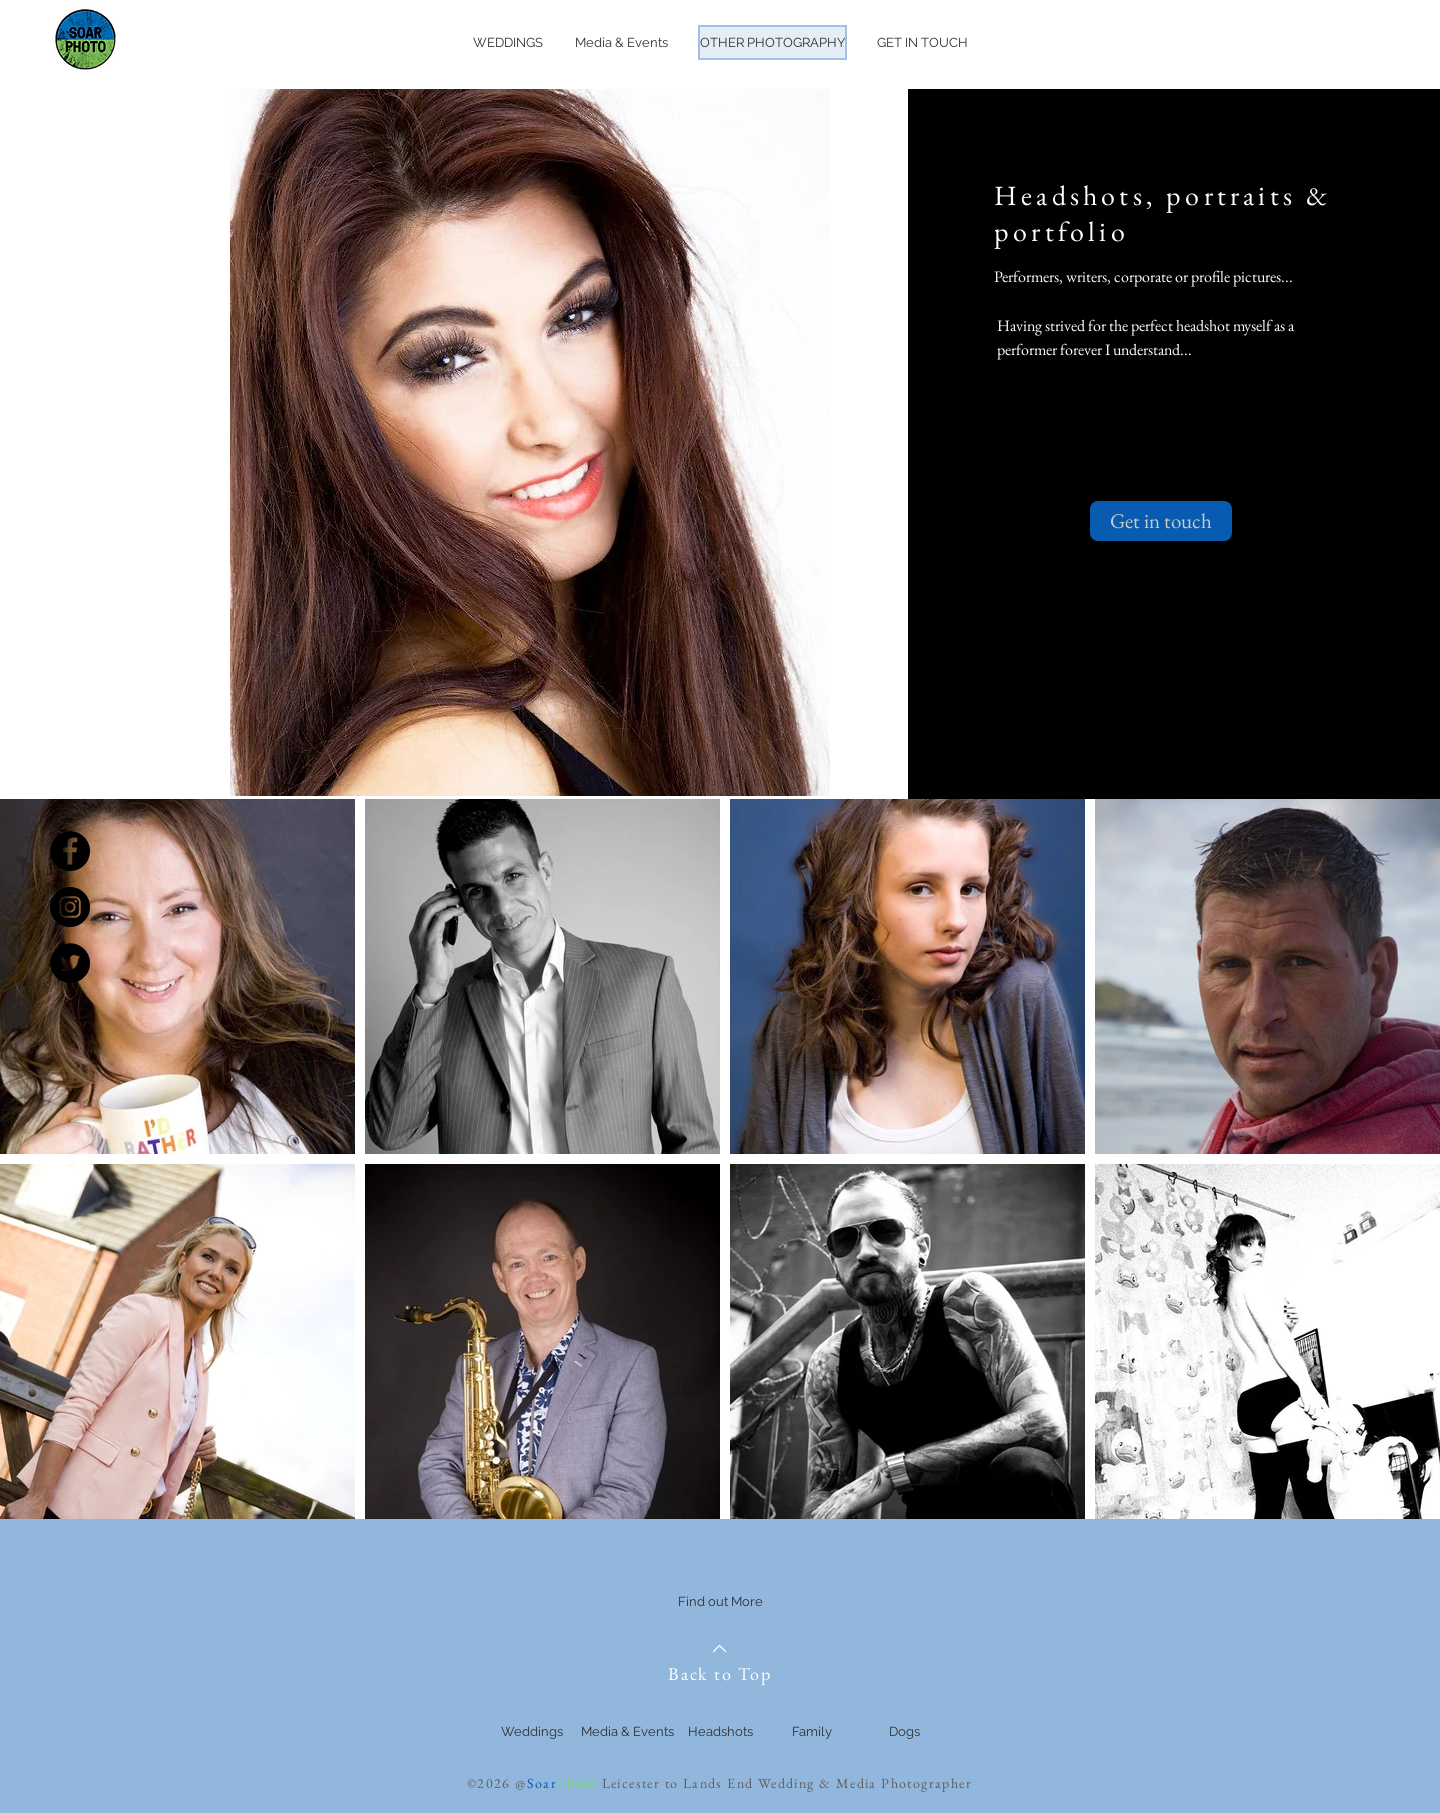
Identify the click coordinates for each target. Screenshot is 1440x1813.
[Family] (812, 1732)
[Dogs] (904, 1732)
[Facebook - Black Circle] (70, 851)
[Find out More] (720, 1602)
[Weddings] (532, 1732)
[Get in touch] (1161, 521)
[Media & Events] (627, 1732)
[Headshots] (720, 1732)
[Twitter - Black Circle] (70, 963)
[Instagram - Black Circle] (70, 907)
